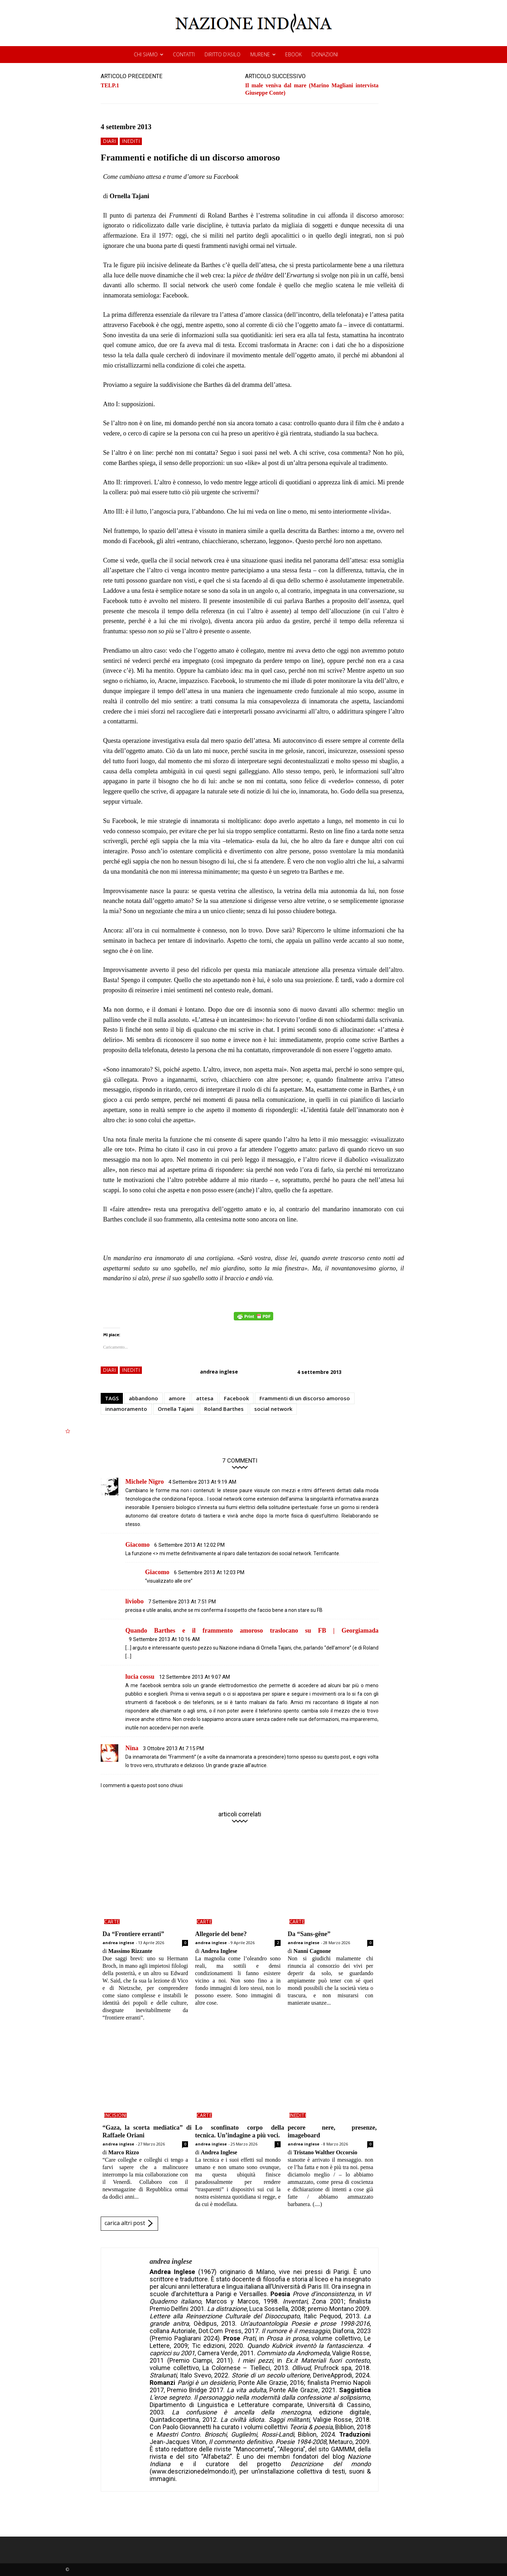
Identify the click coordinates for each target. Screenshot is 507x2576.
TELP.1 (110, 85)
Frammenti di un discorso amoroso (304, 1398)
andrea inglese (219, 1371)
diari (109, 141)
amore (177, 1398)
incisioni (115, 2115)
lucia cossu (140, 1676)
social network (273, 1408)
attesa (204, 1398)
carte (112, 1921)
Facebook (236, 1398)
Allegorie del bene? (221, 1933)
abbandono (143, 1398)
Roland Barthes (224, 1408)
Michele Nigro (144, 1481)
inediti (131, 141)
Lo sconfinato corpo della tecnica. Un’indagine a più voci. (239, 2131)
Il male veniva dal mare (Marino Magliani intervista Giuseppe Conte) (311, 89)
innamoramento (126, 1408)
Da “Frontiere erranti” (133, 1933)
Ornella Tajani (176, 1408)
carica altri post (129, 2223)
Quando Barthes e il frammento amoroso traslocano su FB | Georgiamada (251, 1630)
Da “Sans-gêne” (309, 1933)
